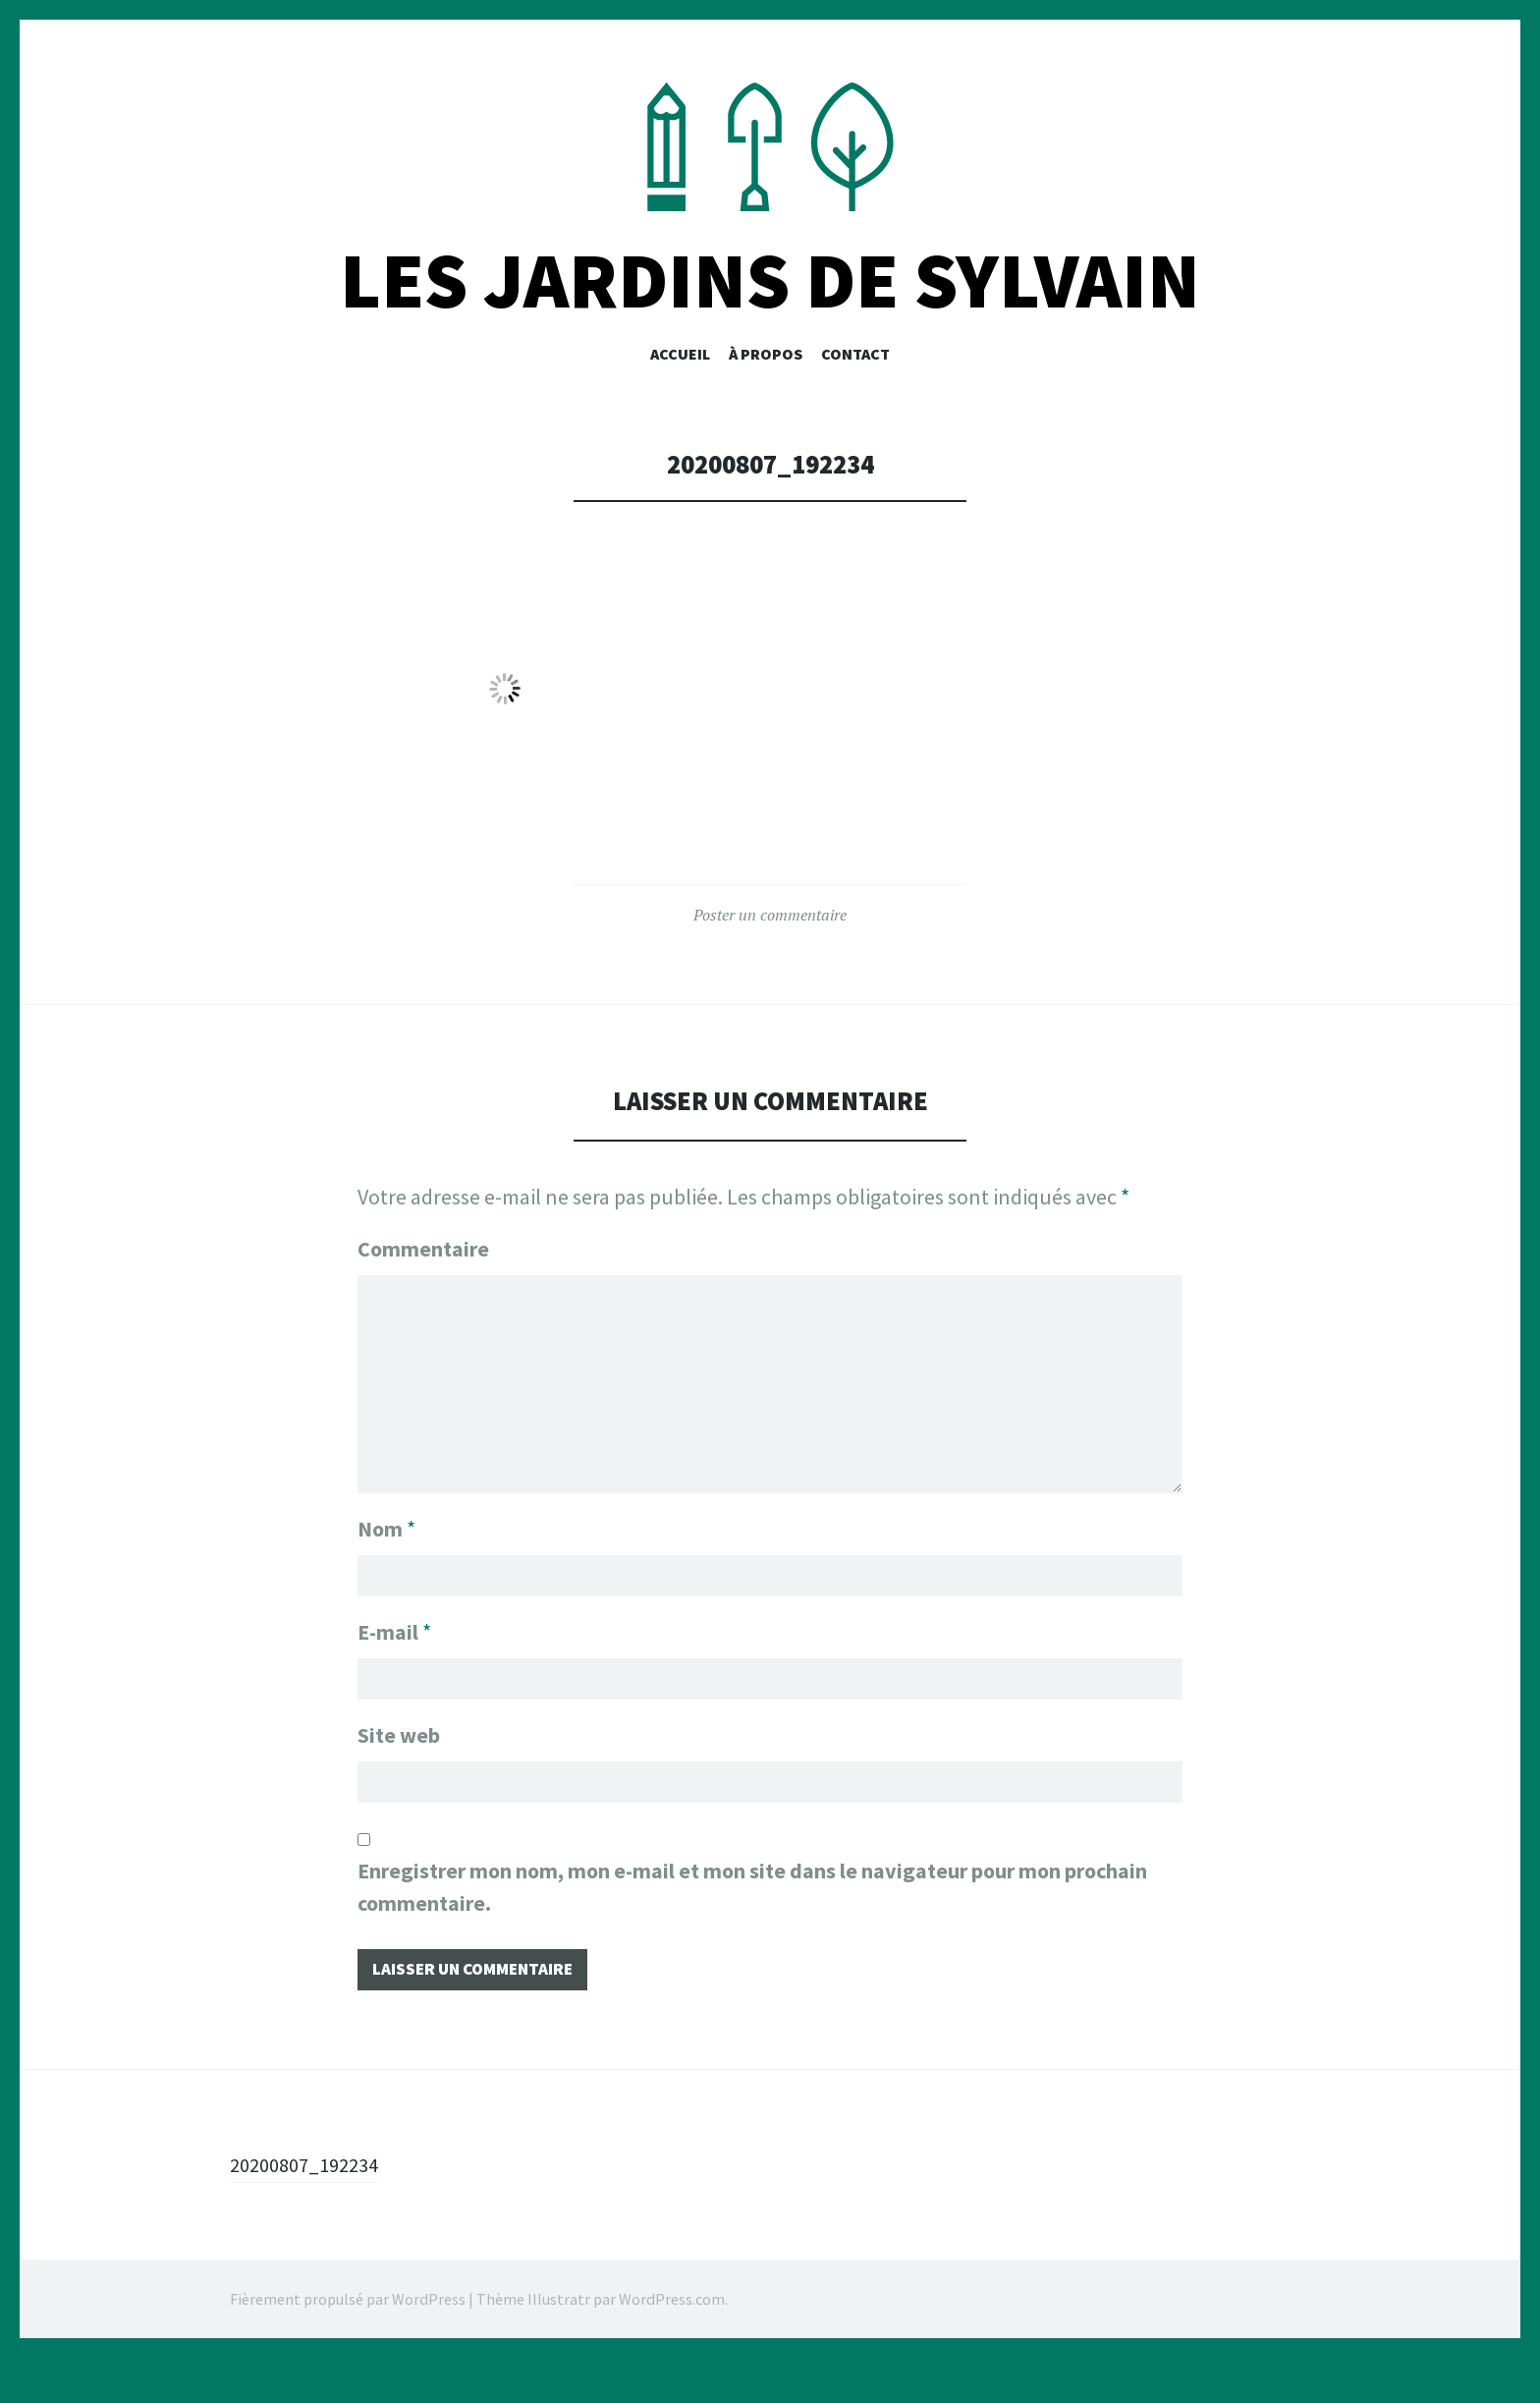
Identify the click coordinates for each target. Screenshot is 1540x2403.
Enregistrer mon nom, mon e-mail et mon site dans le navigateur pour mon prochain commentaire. (752, 1928)
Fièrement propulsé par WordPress (348, 2344)
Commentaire (423, 1286)
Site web (399, 1772)
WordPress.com (672, 2344)
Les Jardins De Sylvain (770, 318)
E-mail (394, 1665)
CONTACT (855, 390)
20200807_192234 (311, 2209)
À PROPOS (765, 390)
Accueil (680, 390)
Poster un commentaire (770, 952)
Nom (386, 1558)
